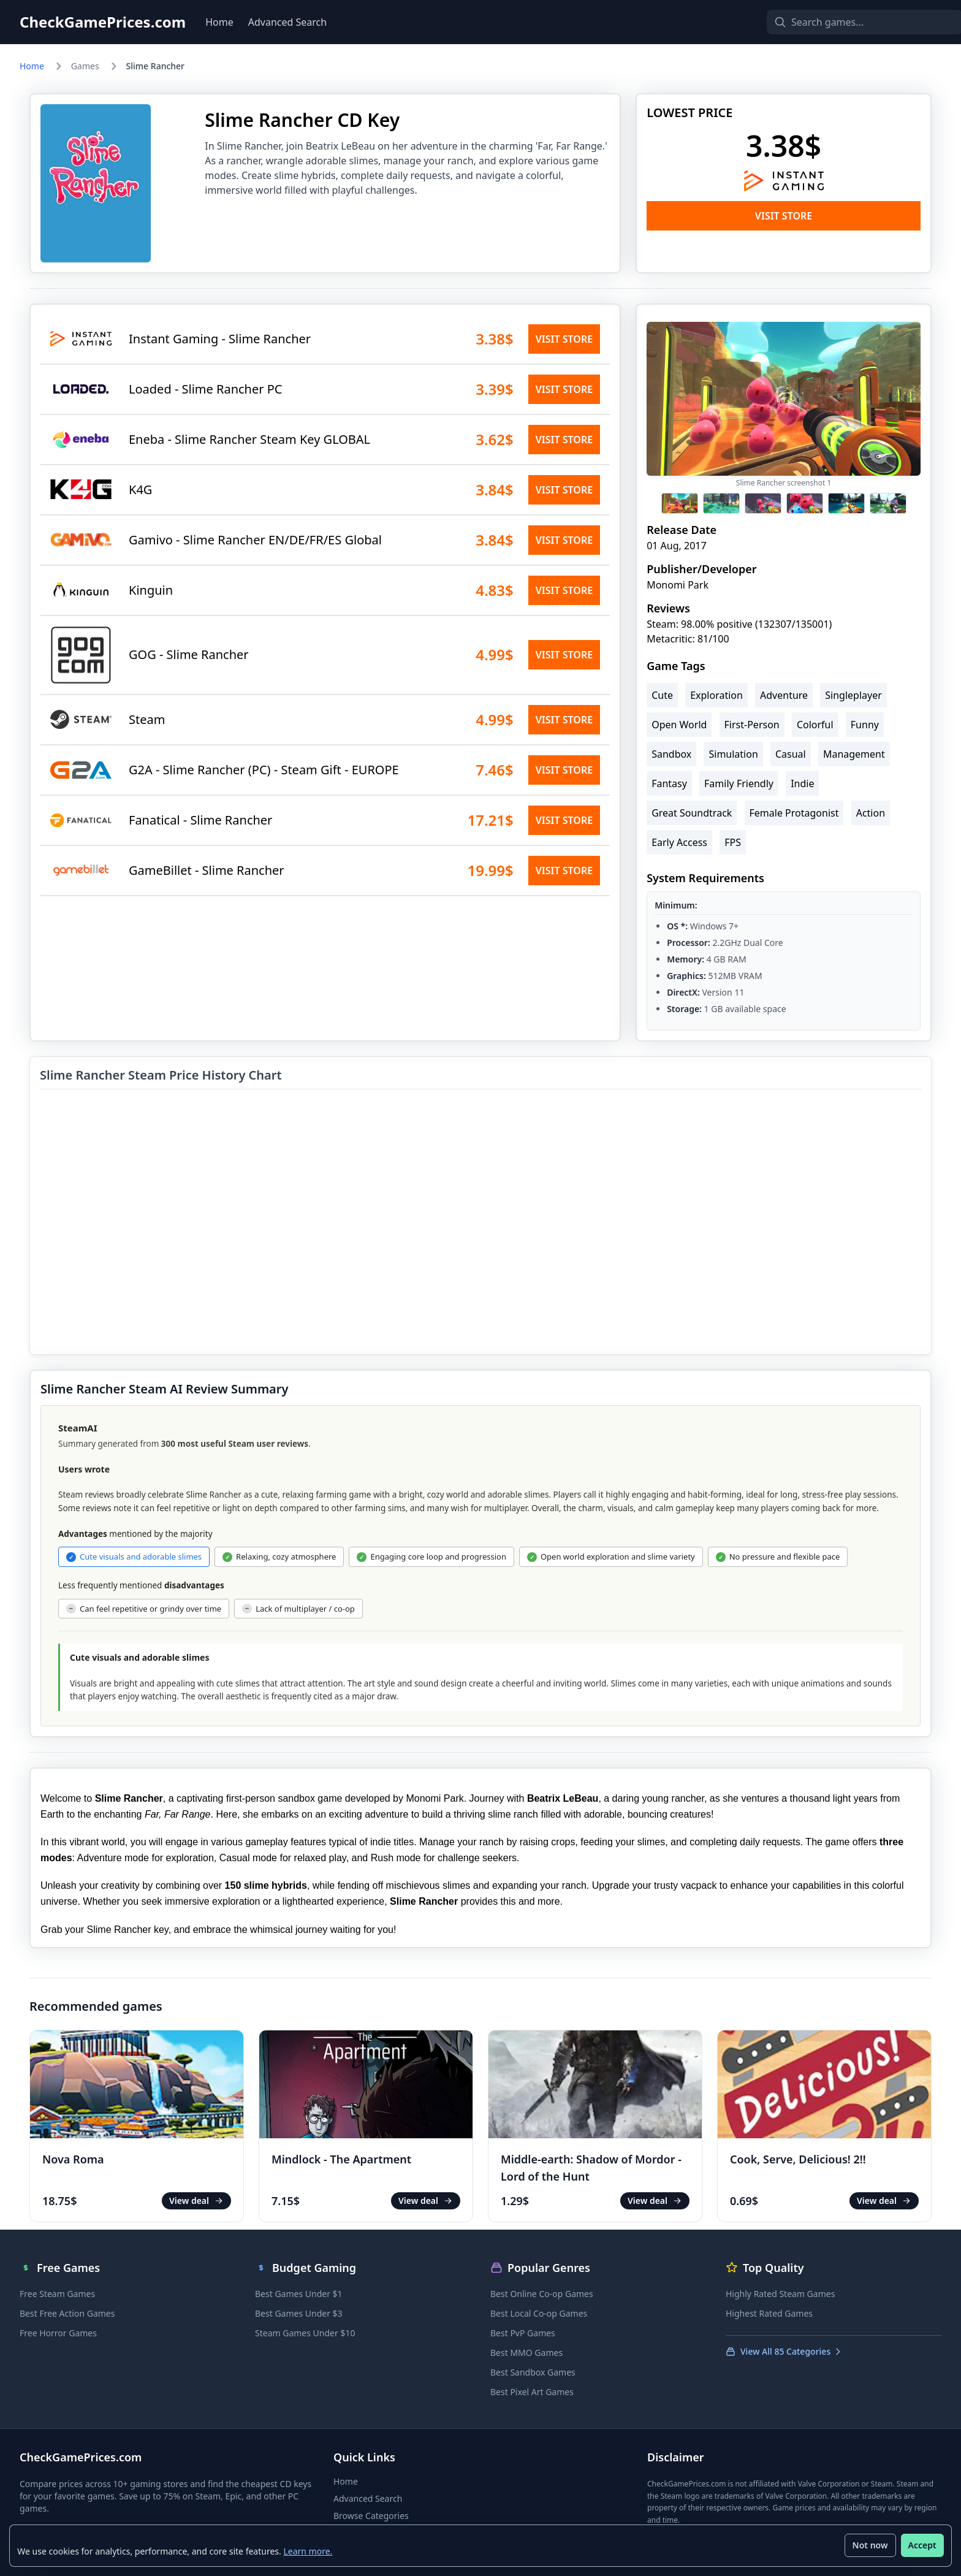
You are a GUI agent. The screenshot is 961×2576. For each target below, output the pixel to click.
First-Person (752, 724)
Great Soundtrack (691, 813)
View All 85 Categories (784, 2351)
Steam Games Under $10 (305, 2333)
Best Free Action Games (67, 2313)
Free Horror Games (58, 2333)
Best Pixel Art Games (532, 2392)
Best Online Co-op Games (541, 2294)
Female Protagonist (794, 813)
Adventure (784, 695)
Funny (865, 724)
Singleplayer (853, 695)
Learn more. (308, 2550)
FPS (732, 842)
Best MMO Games (526, 2352)
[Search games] (843, 22)
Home (219, 22)
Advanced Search (287, 22)
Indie (802, 783)
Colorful (815, 724)
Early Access (679, 842)
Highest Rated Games (769, 2313)
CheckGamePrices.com (103, 22)
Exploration (716, 695)
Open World (679, 724)
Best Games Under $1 (299, 2294)
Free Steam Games (57, 2294)
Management (854, 754)
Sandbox (671, 754)
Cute (662, 695)
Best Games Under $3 (299, 2313)
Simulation (733, 754)
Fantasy (669, 783)
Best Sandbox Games (532, 2372)
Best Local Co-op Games (538, 2313)
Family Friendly (738, 783)
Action (870, 813)
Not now (869, 2545)
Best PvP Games (522, 2333)
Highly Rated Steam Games (780, 2294)
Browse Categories (371, 2515)
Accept (922, 2545)
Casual (790, 754)
